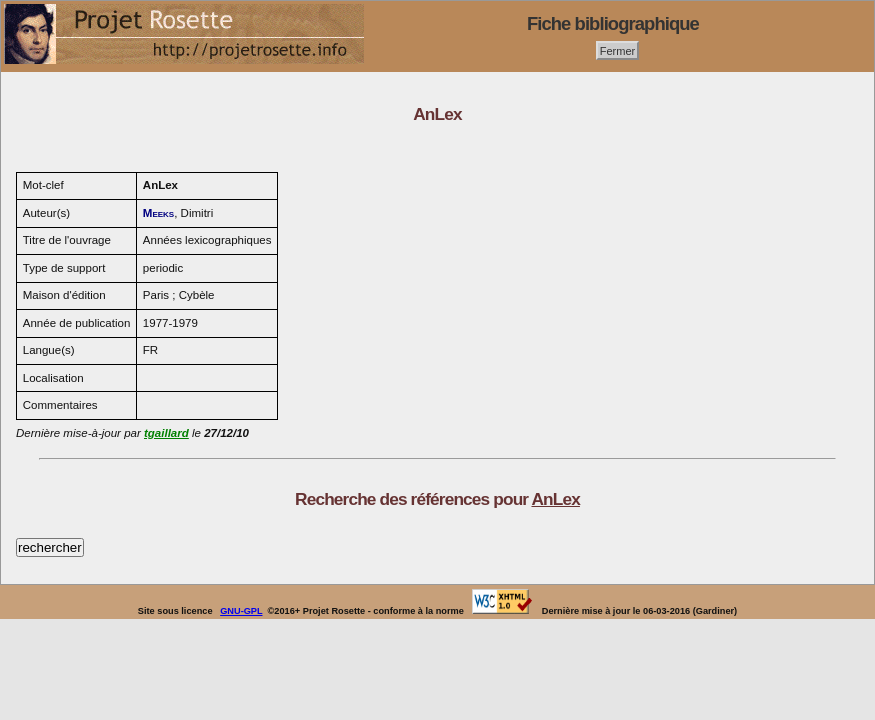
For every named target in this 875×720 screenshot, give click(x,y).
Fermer (618, 50)
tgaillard (166, 433)
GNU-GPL (241, 611)
